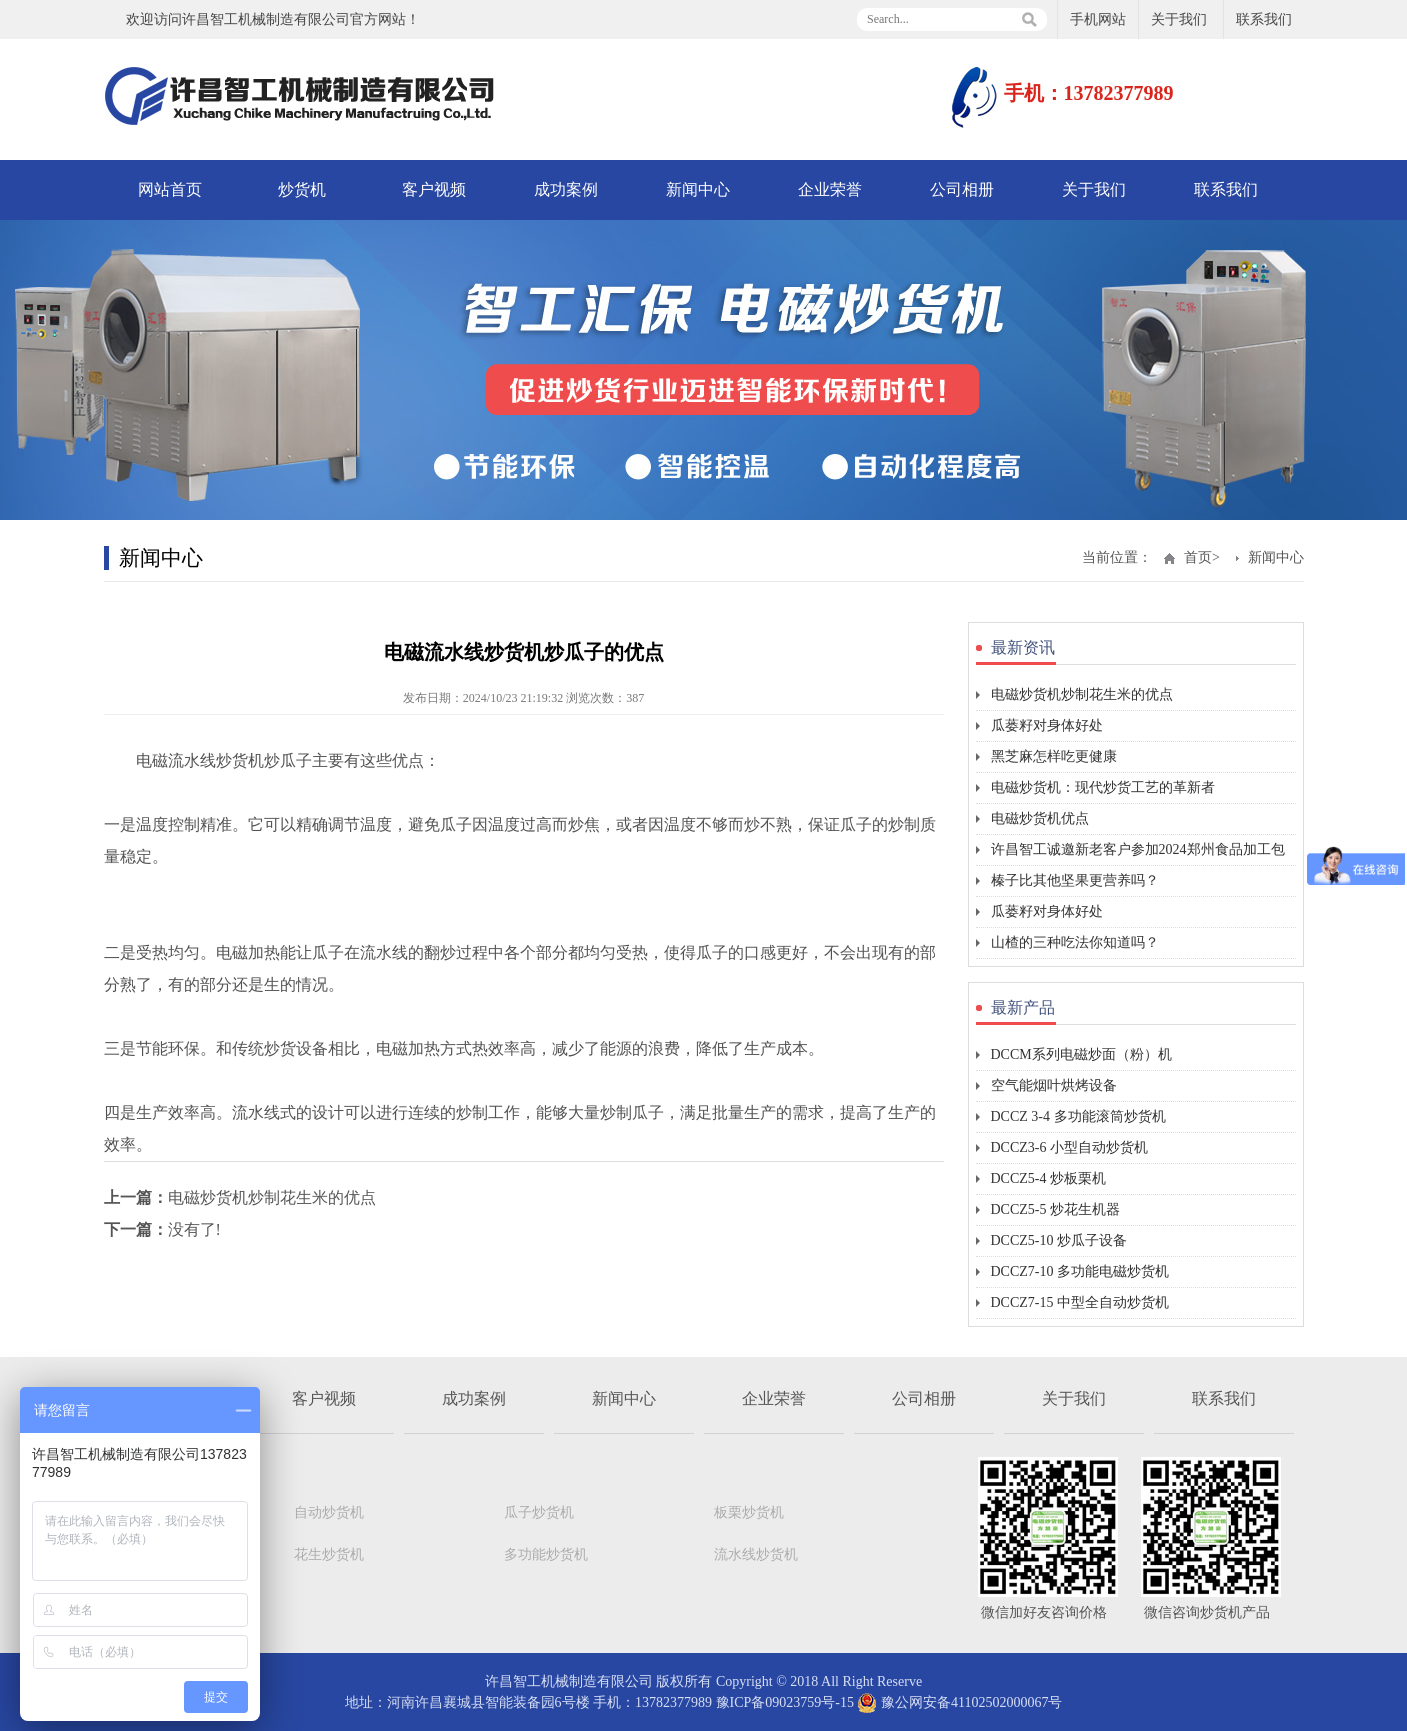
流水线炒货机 (756, 1554)
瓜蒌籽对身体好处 (1047, 725)
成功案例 (566, 189)
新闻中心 (698, 189)
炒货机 (302, 189)
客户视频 (434, 189)
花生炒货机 (329, 1554)
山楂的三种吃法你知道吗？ (1075, 942)
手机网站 (1098, 19)
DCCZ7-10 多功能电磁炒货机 (1080, 1271)
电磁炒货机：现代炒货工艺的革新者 (1103, 787)
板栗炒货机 (749, 1512)
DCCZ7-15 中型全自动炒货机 (1080, 1302)
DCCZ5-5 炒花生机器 (1056, 1209)
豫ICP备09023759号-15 (785, 1702)
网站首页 (170, 189)
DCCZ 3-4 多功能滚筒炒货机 (1078, 1116)
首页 (1198, 557)
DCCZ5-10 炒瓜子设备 (1059, 1240)
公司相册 (962, 189)
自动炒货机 (329, 1512)
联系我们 (1264, 19)
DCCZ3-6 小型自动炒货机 (1070, 1147)
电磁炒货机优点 (1040, 818)
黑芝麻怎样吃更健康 (1054, 756)
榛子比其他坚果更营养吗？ (1075, 880)
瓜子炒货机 (539, 1512)
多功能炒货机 (546, 1554)
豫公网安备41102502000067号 (959, 1702)
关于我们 (1179, 19)
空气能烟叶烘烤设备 (1054, 1085)
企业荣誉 (830, 189)
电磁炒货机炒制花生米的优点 (272, 1197)
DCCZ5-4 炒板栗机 (1049, 1178)
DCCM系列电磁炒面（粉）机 (1081, 1054)
